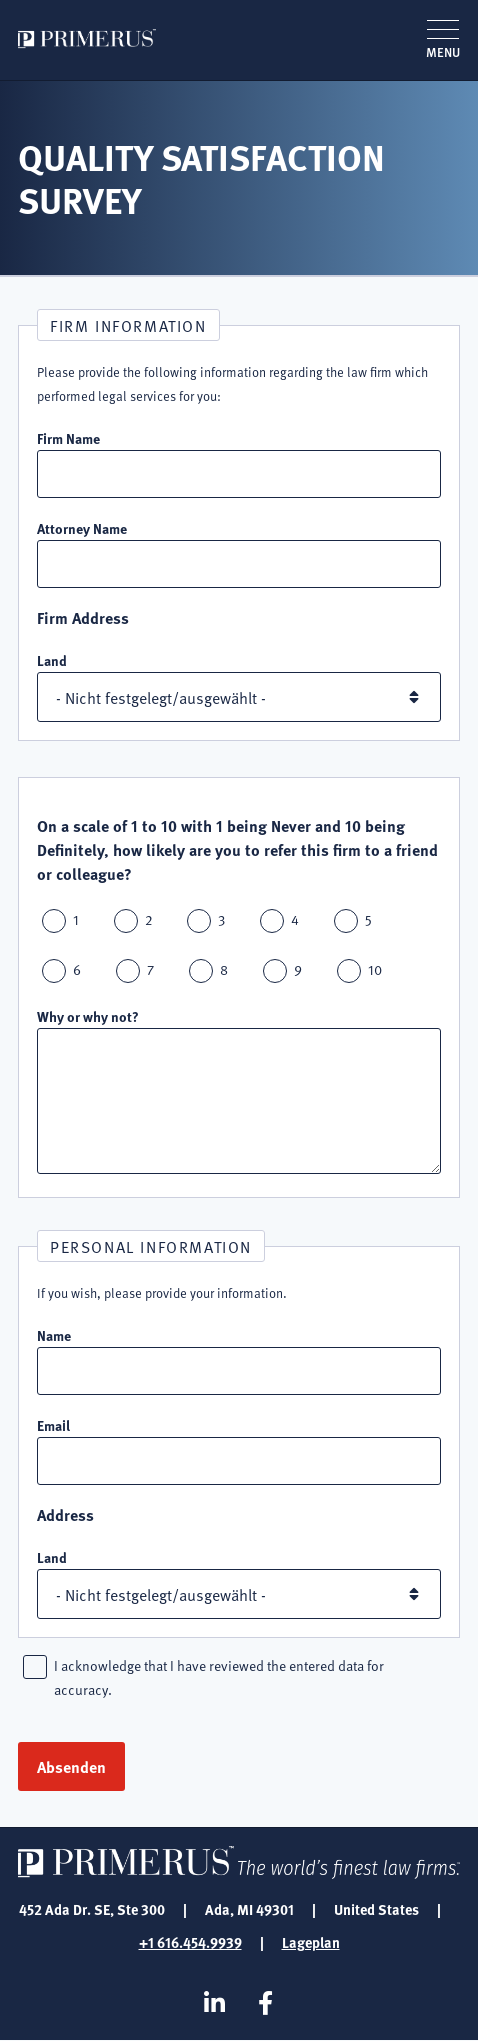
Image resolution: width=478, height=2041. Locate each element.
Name (54, 1335)
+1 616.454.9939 (190, 1942)
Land (52, 660)
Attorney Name (82, 528)
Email (53, 1425)
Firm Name (68, 438)
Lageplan (311, 1942)
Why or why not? (88, 1016)
